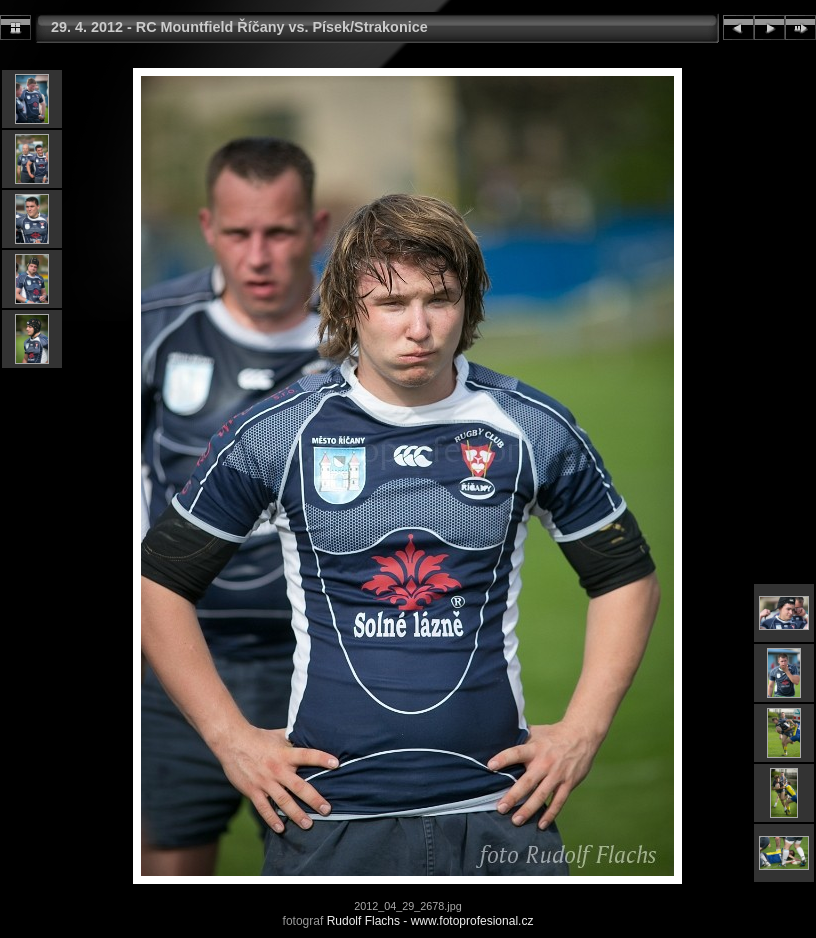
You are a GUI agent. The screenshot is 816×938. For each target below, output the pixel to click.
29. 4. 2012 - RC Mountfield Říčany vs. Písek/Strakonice (239, 27)
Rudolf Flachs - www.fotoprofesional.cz (430, 921)
